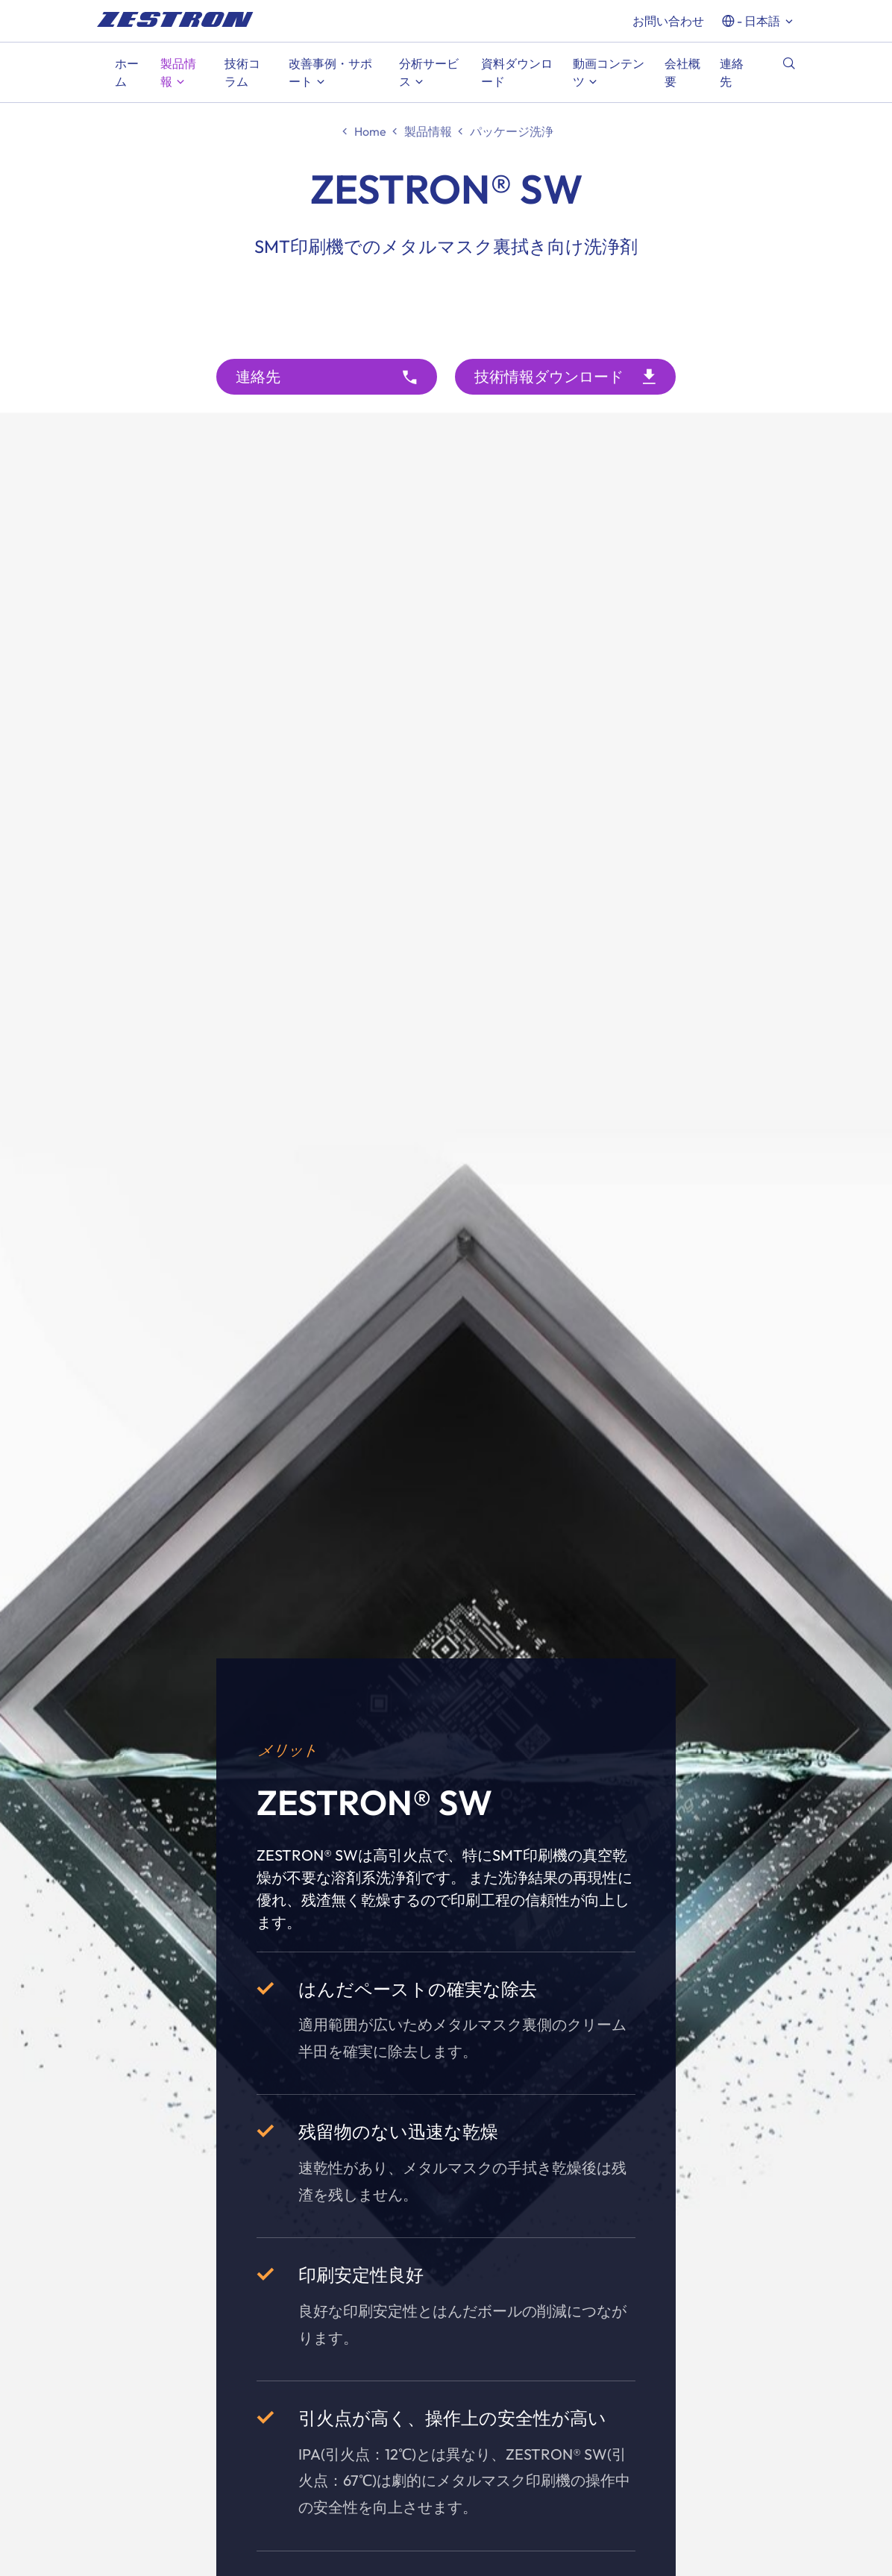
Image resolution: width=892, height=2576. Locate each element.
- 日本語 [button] (758, 20)
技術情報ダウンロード (549, 376)
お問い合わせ (668, 20)
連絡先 (258, 376)
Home (370, 131)
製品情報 (428, 131)
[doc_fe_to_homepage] (175, 19)
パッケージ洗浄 (511, 131)
